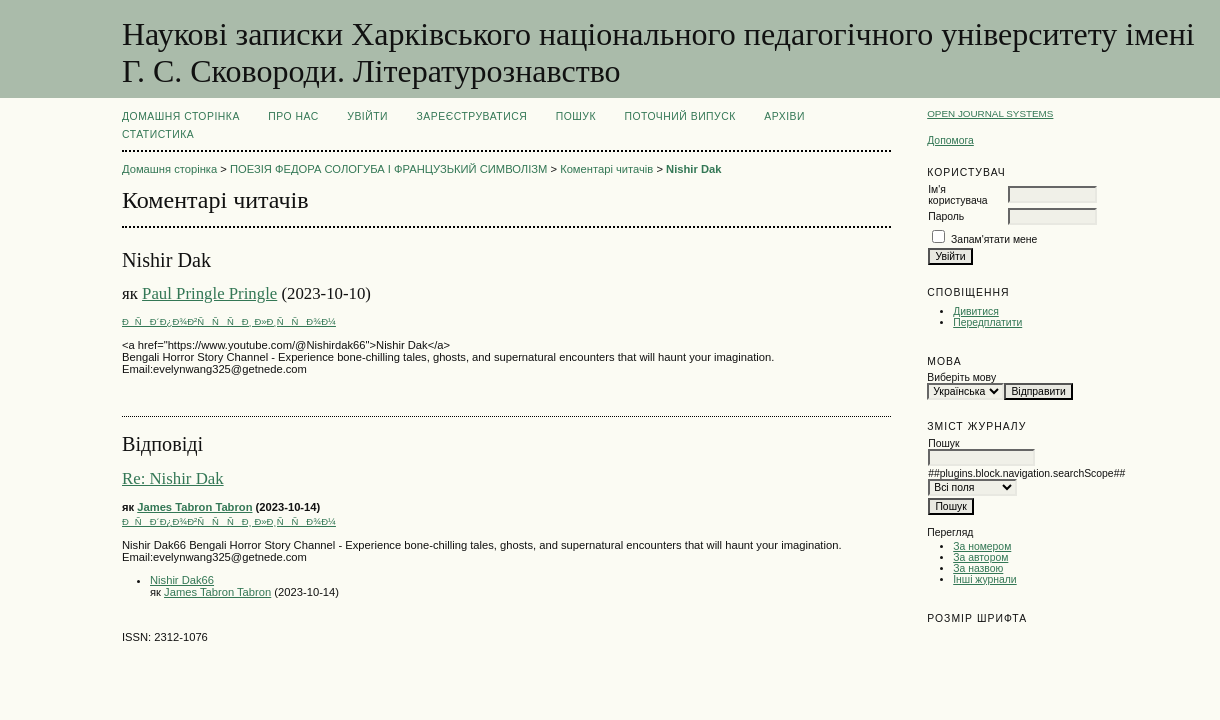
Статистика (158, 134)
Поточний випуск (679, 116)
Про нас (293, 116)
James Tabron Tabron (194, 507)
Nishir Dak (693, 169)
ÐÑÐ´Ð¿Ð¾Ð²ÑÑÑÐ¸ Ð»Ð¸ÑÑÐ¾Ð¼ (229, 321)
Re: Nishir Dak (173, 478)
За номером (982, 546)
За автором (980, 557)
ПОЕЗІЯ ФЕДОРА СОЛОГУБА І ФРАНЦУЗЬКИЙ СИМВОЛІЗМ (388, 169)
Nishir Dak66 (182, 580)
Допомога (950, 140)
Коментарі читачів (606, 169)
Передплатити (987, 322)
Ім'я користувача (957, 195)
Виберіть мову (961, 377)
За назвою (978, 568)
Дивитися (976, 311)
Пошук (576, 116)
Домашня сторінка (181, 116)
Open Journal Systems (990, 113)
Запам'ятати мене (994, 239)
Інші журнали (984, 579)
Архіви (784, 116)
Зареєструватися (472, 116)
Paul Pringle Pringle (209, 293)
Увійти (367, 116)
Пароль (946, 216)
